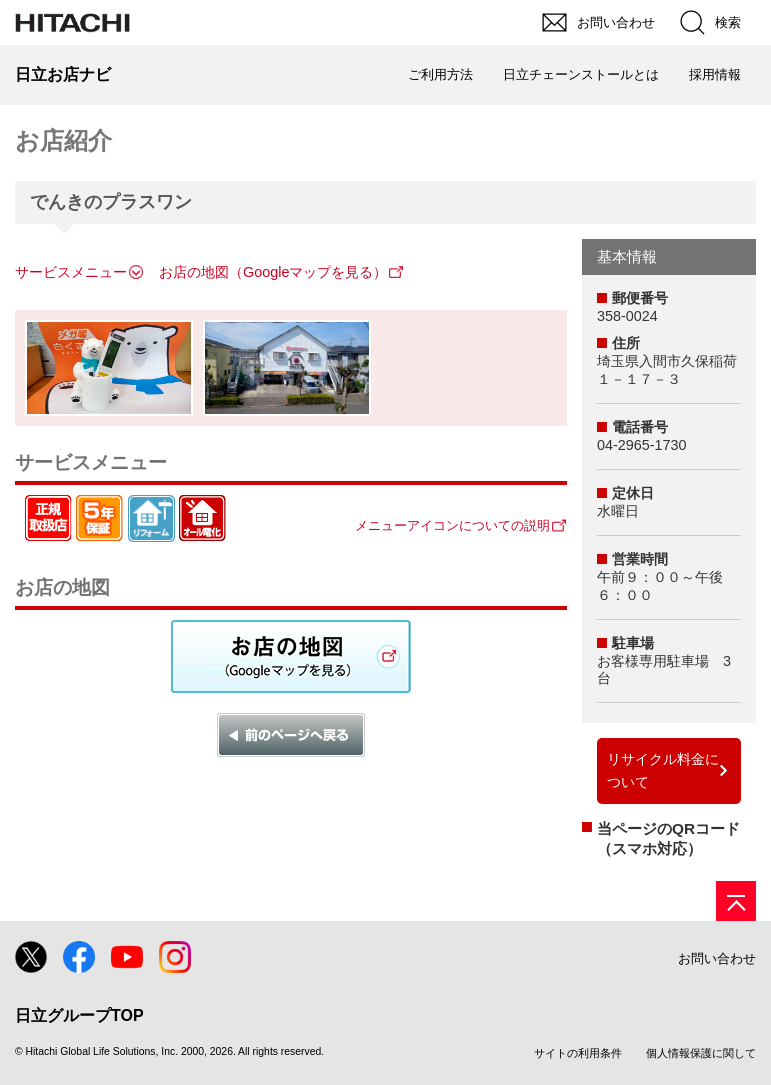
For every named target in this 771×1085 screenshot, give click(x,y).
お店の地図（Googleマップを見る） (273, 272)
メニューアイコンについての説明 (452, 525)
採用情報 (715, 74)
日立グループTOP (79, 1015)
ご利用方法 (440, 74)
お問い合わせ (717, 958)
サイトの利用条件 (578, 1053)
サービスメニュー (71, 272)
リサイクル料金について (663, 770)
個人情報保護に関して (701, 1053)
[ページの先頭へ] (736, 901)
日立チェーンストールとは (581, 74)
